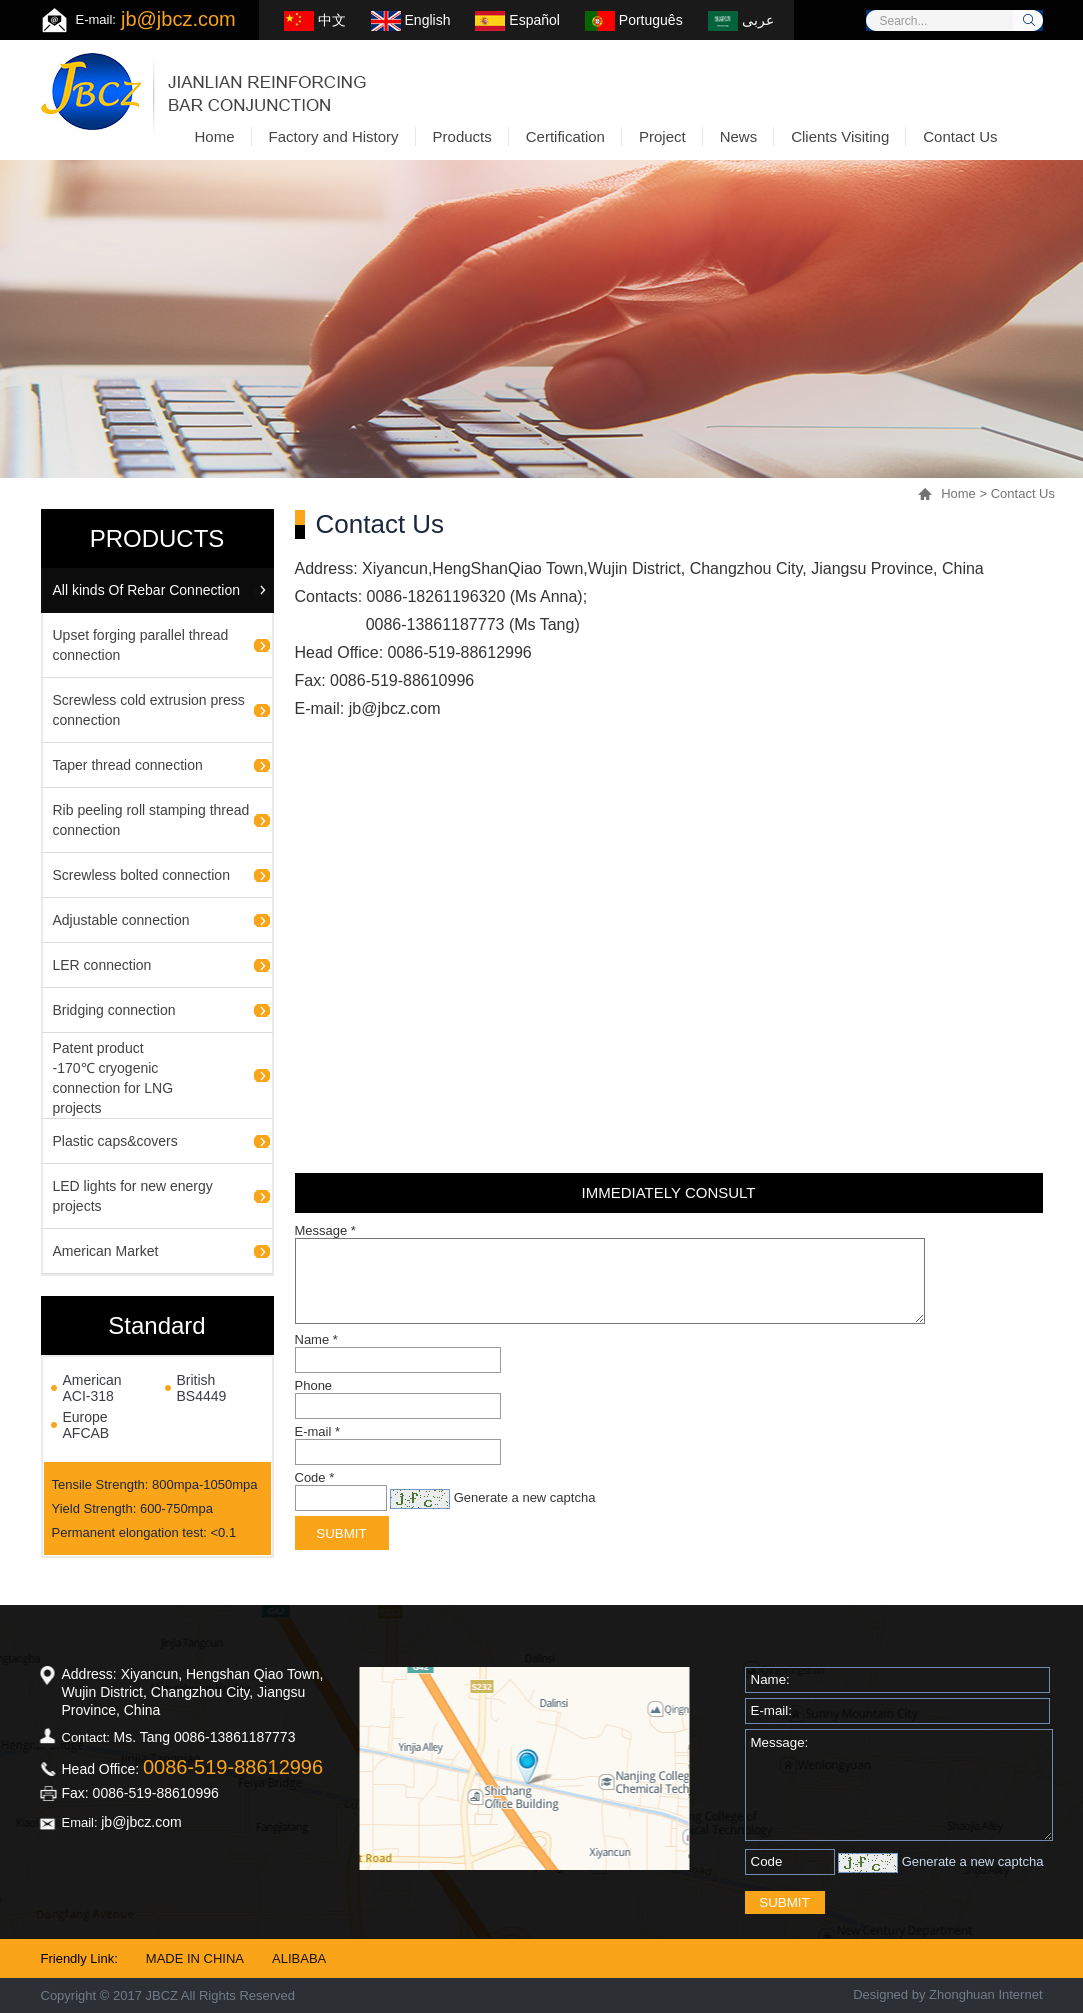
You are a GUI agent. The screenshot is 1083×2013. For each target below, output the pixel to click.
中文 (315, 20)
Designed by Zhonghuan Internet (947, 1994)
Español (517, 20)
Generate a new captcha (525, 1497)
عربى (741, 20)
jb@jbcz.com (178, 19)
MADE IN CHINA (195, 1958)
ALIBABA (299, 1958)
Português (634, 20)
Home (958, 493)
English (411, 20)
